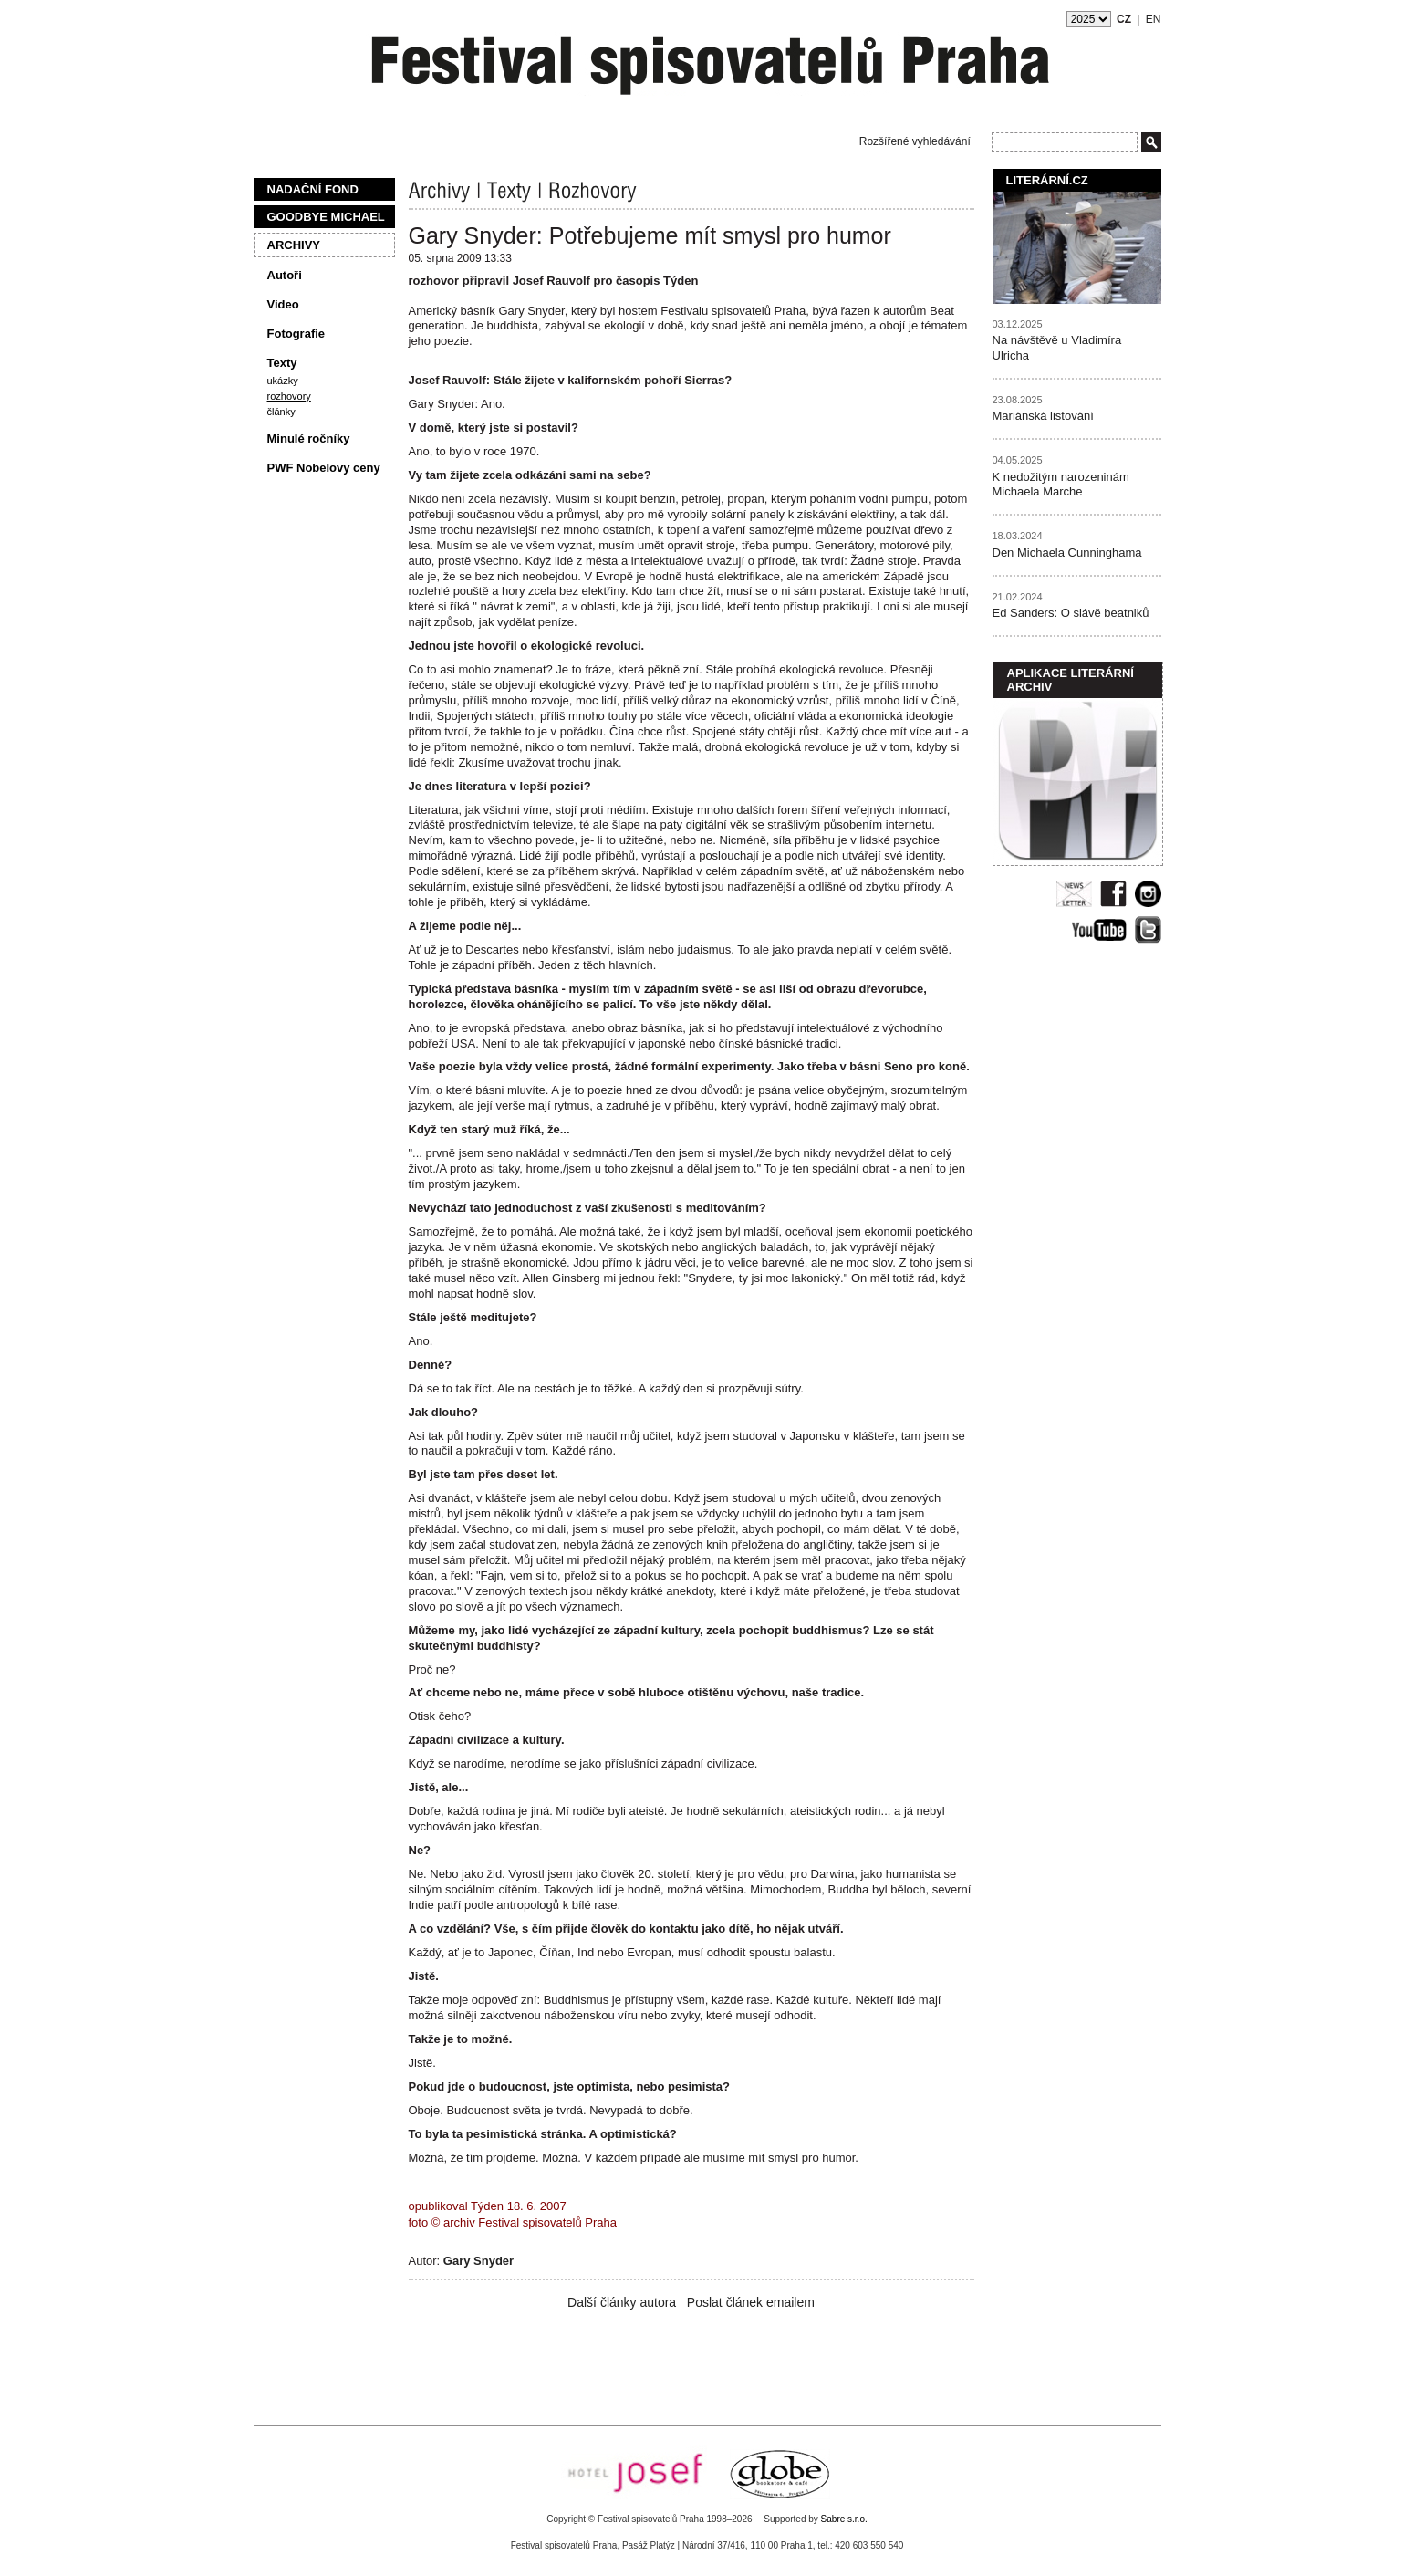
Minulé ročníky (308, 438)
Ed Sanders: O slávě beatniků (1071, 613)
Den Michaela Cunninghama (1067, 552)
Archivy (294, 245)
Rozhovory (289, 396)
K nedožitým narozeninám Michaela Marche (1061, 484)
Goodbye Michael (326, 217)
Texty (282, 363)
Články (281, 411)
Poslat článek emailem (751, 2302)
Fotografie (296, 333)
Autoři (284, 275)
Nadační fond (313, 189)
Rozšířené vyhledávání (915, 141)
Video (283, 304)
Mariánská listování (1043, 415)
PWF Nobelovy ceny (323, 468)
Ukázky (282, 380)
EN (1153, 19)
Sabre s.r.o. (844, 2519)
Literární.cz (1047, 180)
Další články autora (621, 2302)
